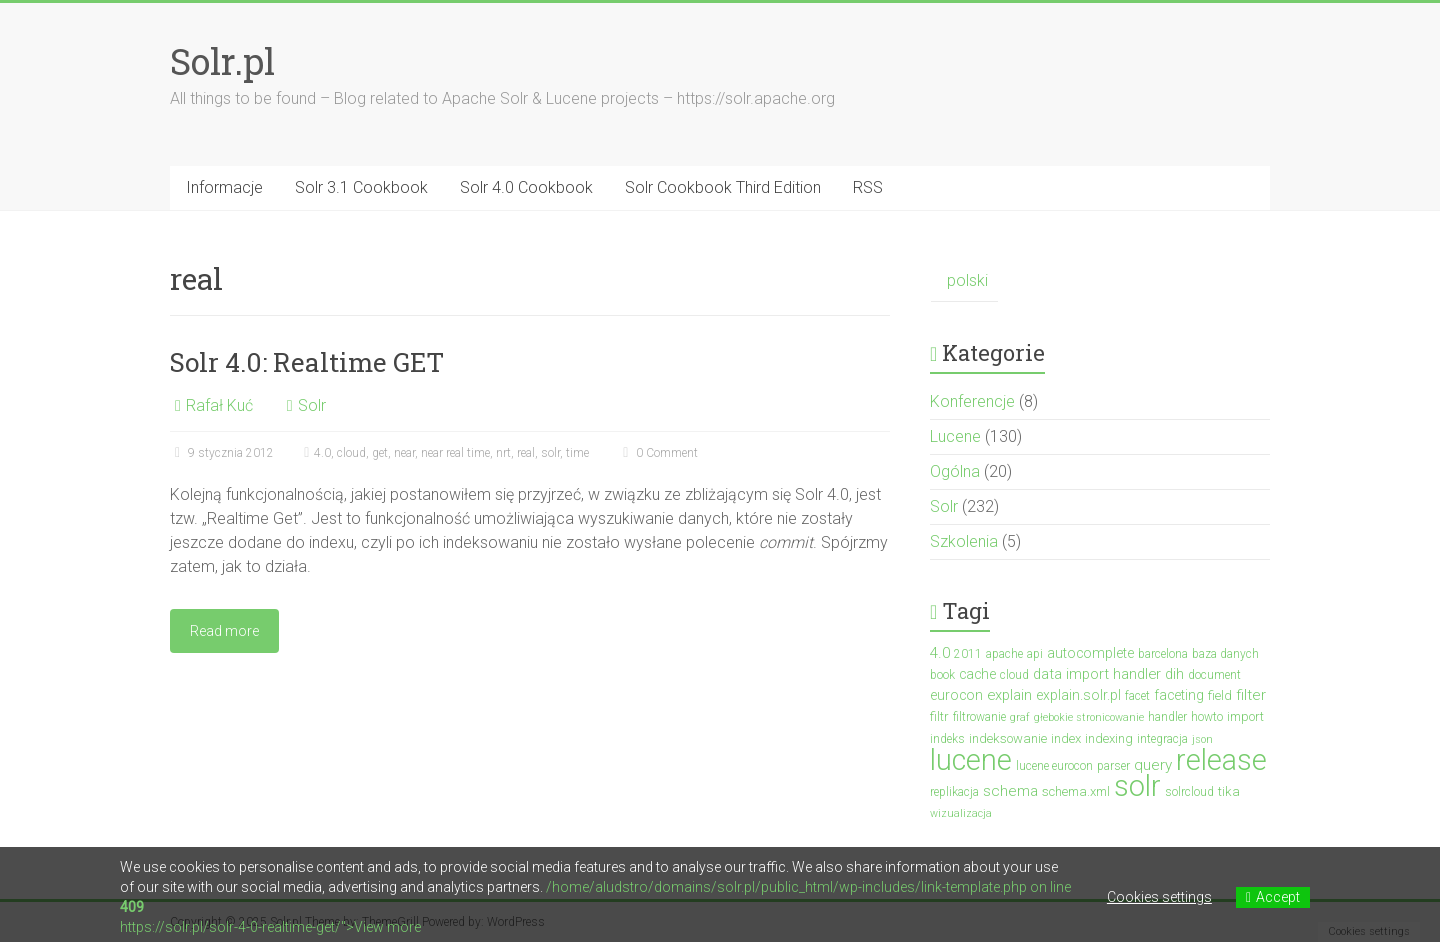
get (380, 453)
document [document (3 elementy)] (1214, 675)
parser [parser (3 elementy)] (1113, 766)
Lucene (955, 436)
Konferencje (972, 401)
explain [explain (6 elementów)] (1009, 695)
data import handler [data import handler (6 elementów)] (1097, 674)
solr (550, 453)
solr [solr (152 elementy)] (1137, 786)
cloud (351, 453)
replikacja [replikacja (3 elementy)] (954, 792)
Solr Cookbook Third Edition (723, 187)
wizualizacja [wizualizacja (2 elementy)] (961, 813)
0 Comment (658, 453)
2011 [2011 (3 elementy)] (968, 654)
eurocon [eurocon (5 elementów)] (956, 695)
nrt (503, 453)
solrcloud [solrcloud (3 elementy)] (1189, 792)
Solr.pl (222, 61)
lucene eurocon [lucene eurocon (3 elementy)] (1054, 766)
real (526, 453)
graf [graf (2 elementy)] (1020, 717)
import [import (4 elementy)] (1245, 716)
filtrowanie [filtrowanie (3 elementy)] (979, 717)
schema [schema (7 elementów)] (1010, 791)
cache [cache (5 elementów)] (977, 674)
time (577, 453)
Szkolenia (964, 541)
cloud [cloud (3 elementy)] (1014, 675)
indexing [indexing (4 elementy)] (1109, 738)
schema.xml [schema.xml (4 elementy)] (1076, 791)
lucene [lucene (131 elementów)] (971, 760)
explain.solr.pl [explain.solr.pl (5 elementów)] (1078, 695)
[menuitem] (964, 281)
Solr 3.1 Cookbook (361, 187)
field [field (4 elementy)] (1220, 695)
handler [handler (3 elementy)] (1167, 717)
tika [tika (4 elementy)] (1229, 791)
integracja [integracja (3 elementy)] (1162, 739)
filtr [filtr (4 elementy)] (939, 716)
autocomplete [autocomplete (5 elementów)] (1090, 653)
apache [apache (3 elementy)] (1004, 654)
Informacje (224, 187)
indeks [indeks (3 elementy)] (947, 739)
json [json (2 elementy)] (1202, 739)
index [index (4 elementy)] (1066, 738)
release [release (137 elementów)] (1221, 760)
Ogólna (955, 471)
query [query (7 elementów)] (1153, 765)
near (404, 453)
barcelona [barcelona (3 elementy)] (1163, 654)
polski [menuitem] (967, 280)
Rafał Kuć (219, 405)
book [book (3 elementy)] (942, 675)
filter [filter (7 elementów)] (1251, 695)
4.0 (322, 453)
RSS (868, 187)
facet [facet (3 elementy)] (1137, 696)
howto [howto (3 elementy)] (1207, 717)
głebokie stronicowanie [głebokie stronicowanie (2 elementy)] (1089, 717)
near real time (455, 453)
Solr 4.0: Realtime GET (307, 362)
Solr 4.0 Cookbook (526, 187)
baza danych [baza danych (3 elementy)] (1225, 654)
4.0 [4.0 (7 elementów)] (940, 653)
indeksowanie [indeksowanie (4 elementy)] (1008, 738)
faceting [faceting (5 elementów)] (1179, 695)
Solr (312, 405)
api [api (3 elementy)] (1035, 654)
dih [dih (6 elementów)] (1174, 674)
